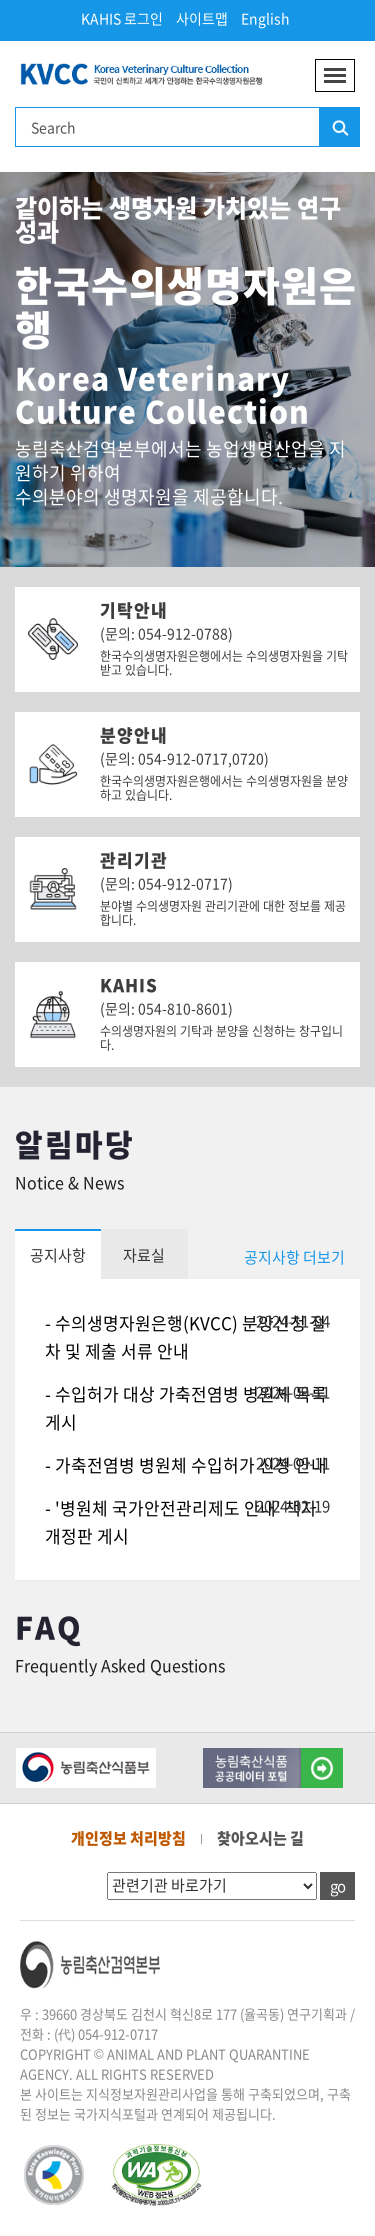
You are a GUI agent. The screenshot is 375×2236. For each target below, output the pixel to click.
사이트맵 (202, 18)
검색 (339, 128)
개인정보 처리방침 (128, 1838)
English (265, 18)
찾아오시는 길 (260, 1838)
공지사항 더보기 (294, 1257)
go (337, 1886)
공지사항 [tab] (58, 1255)
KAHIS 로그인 (122, 18)
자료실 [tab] (144, 1255)
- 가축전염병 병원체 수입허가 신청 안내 (186, 1464)
